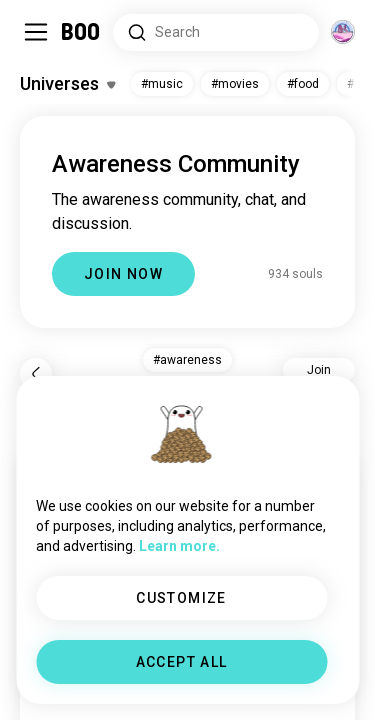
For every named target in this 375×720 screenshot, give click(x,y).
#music (162, 84)
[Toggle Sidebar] (36, 32)
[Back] (36, 374)
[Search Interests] (216, 32)
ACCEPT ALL (182, 662)
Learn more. (179, 546)
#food (303, 84)
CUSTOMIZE (181, 598)
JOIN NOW (123, 274)
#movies (235, 84)
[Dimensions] (343, 32)
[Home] (81, 32)
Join (319, 370)
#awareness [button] (187, 360)
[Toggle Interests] (67, 84)
